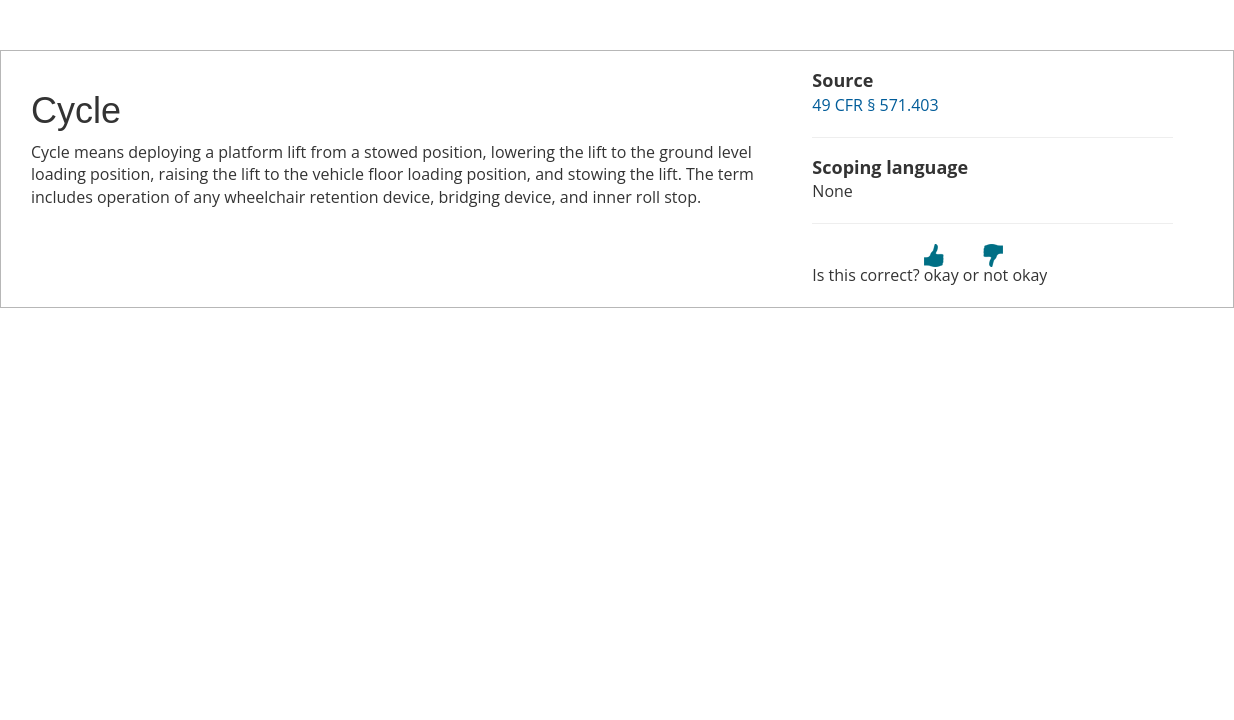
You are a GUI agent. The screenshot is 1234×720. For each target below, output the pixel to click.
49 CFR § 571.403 (875, 105)
